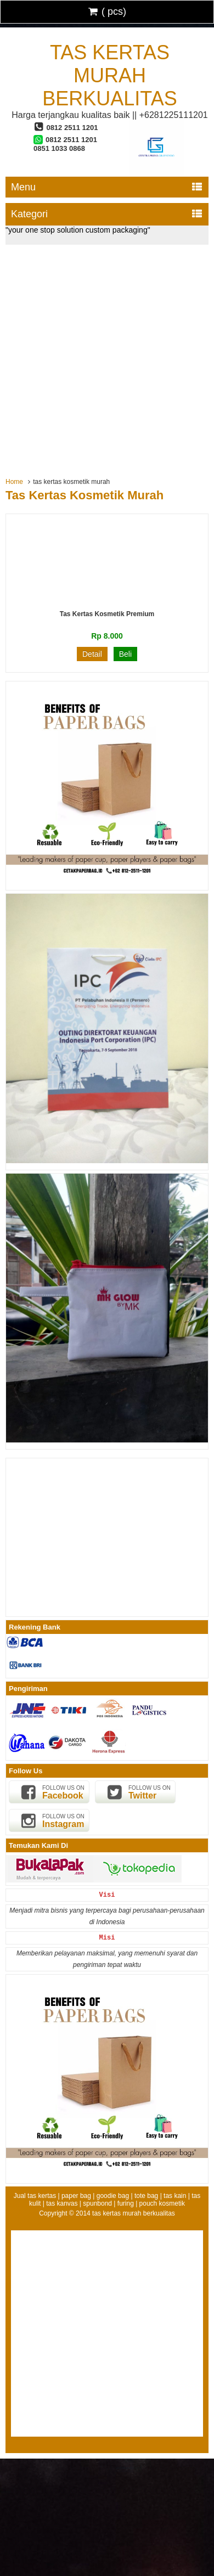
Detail (92, 654)
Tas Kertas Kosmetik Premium (107, 614)
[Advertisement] (107, 357)
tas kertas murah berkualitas (109, 75)
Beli (125, 654)
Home (14, 482)
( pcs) (107, 11)
